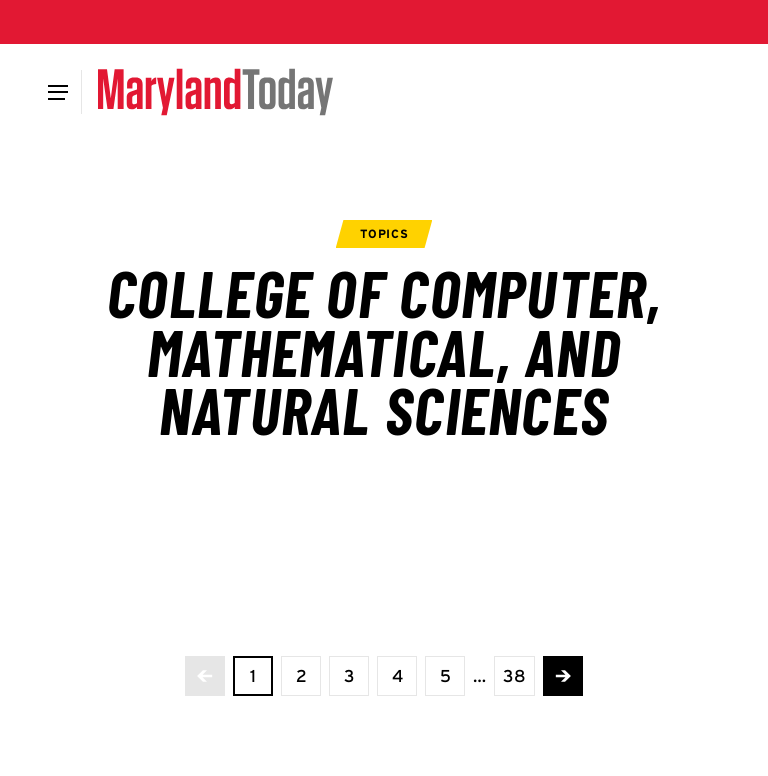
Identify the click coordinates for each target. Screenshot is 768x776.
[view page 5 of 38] (445, 676)
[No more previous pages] (205, 676)
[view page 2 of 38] (301, 676)
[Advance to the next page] (563, 676)
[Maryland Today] (215, 92)
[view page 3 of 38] (349, 676)
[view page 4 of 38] (397, 676)
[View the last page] (514, 676)
